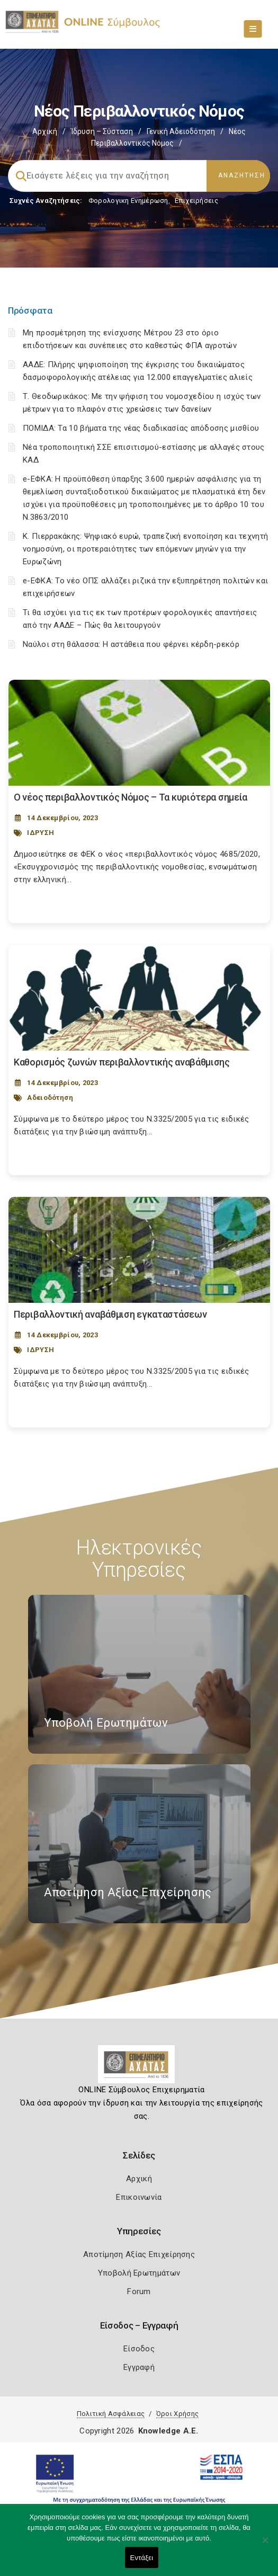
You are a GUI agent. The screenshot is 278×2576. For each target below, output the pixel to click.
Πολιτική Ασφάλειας (111, 2414)
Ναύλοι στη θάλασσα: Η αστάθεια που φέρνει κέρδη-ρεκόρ (131, 644)
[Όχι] (264, 2545)
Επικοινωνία (139, 2197)
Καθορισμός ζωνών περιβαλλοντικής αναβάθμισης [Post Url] (122, 1062)
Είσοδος (139, 2348)
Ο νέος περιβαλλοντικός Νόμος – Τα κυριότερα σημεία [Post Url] (130, 797)
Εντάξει (142, 2558)
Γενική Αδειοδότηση (181, 131)
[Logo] (139, 2068)
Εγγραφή (139, 2367)
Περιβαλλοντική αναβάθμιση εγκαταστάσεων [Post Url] (110, 1314)
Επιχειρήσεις (196, 201)
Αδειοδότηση (50, 1098)
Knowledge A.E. (168, 2431)
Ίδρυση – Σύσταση (102, 131)
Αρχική (44, 131)
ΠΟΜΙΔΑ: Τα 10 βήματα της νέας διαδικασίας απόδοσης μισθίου (141, 428)
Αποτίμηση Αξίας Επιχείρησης (139, 2254)
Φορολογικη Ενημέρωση (128, 201)
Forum (139, 2291)
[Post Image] (139, 733)
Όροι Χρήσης (177, 2414)
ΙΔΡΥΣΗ (40, 833)
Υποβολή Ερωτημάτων (139, 2273)
